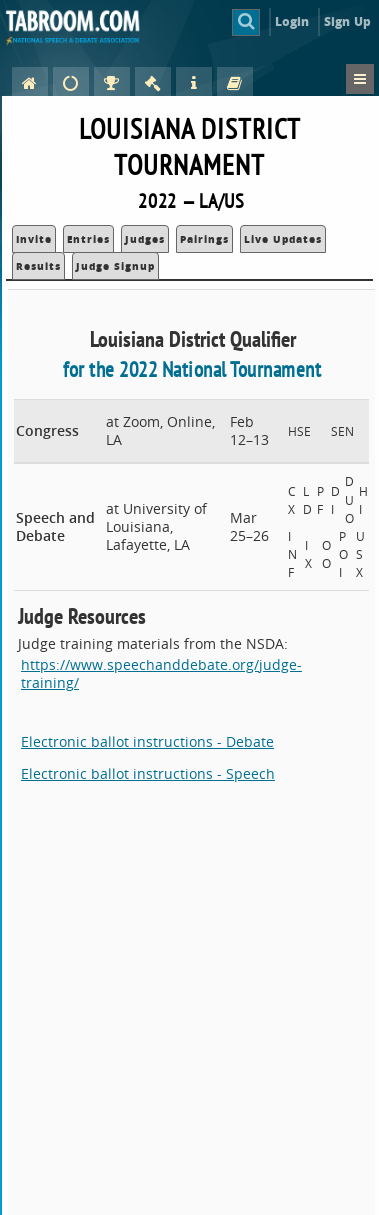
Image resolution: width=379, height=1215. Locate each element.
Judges (145, 239)
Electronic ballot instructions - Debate (147, 741)
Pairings (204, 239)
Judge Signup (115, 266)
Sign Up (347, 21)
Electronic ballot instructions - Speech (148, 773)
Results (38, 266)
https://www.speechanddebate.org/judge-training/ (161, 673)
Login (292, 21)
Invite (34, 239)
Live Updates (283, 239)
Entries (88, 239)
